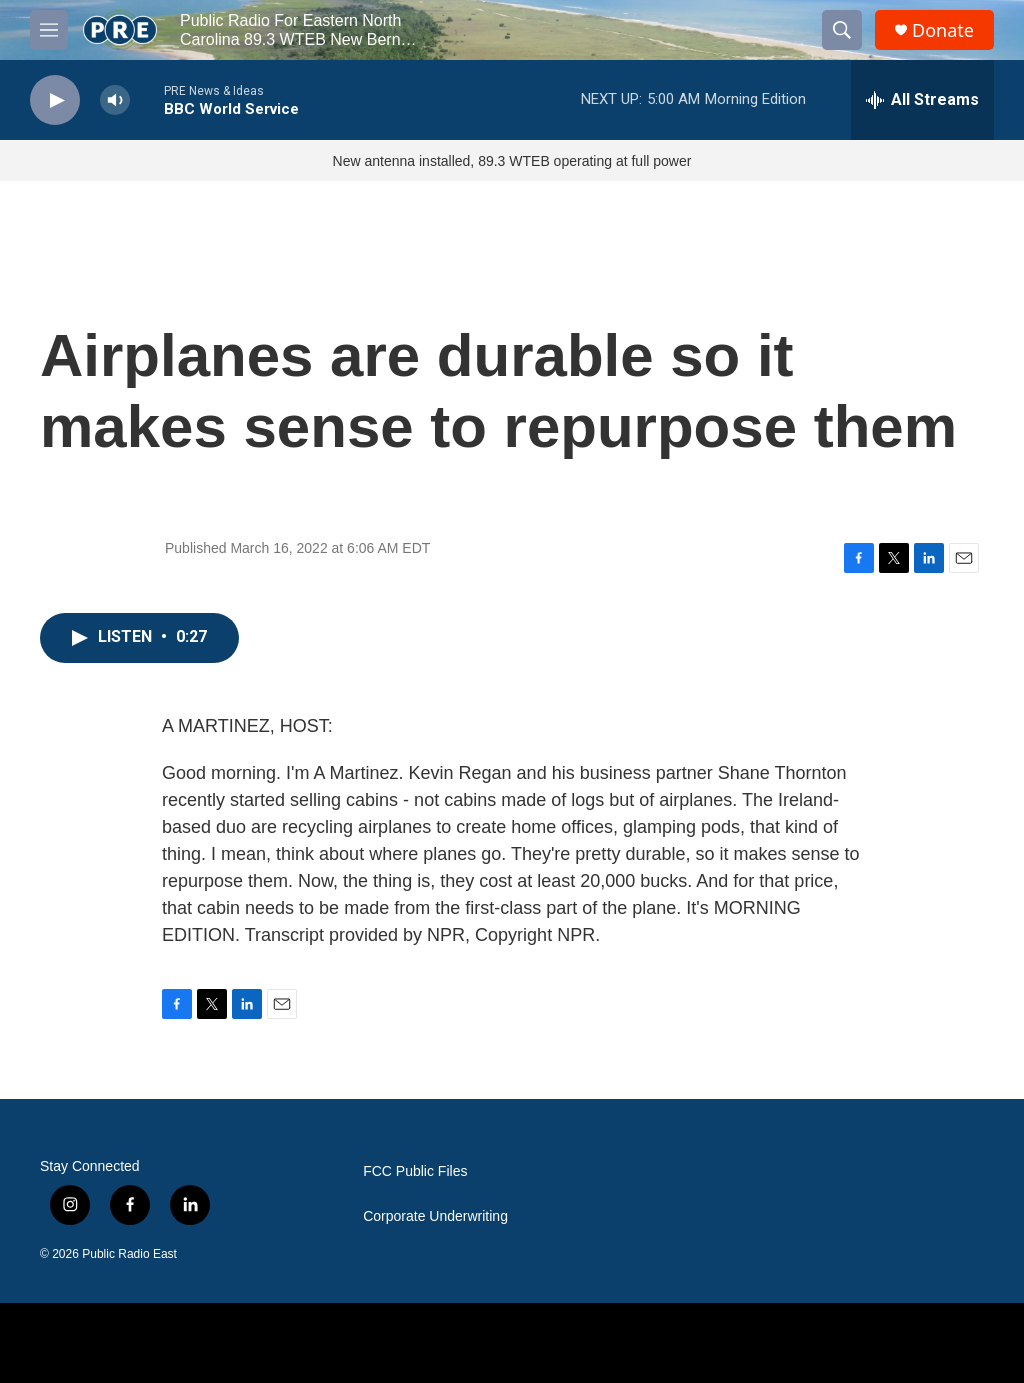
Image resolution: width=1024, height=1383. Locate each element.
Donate (943, 30)
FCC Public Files (415, 1171)
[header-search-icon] (842, 30)
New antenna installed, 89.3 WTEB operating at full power (512, 161)
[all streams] (922, 100)
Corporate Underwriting (435, 1216)
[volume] (115, 100)
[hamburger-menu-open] (49, 30)
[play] (55, 100)
